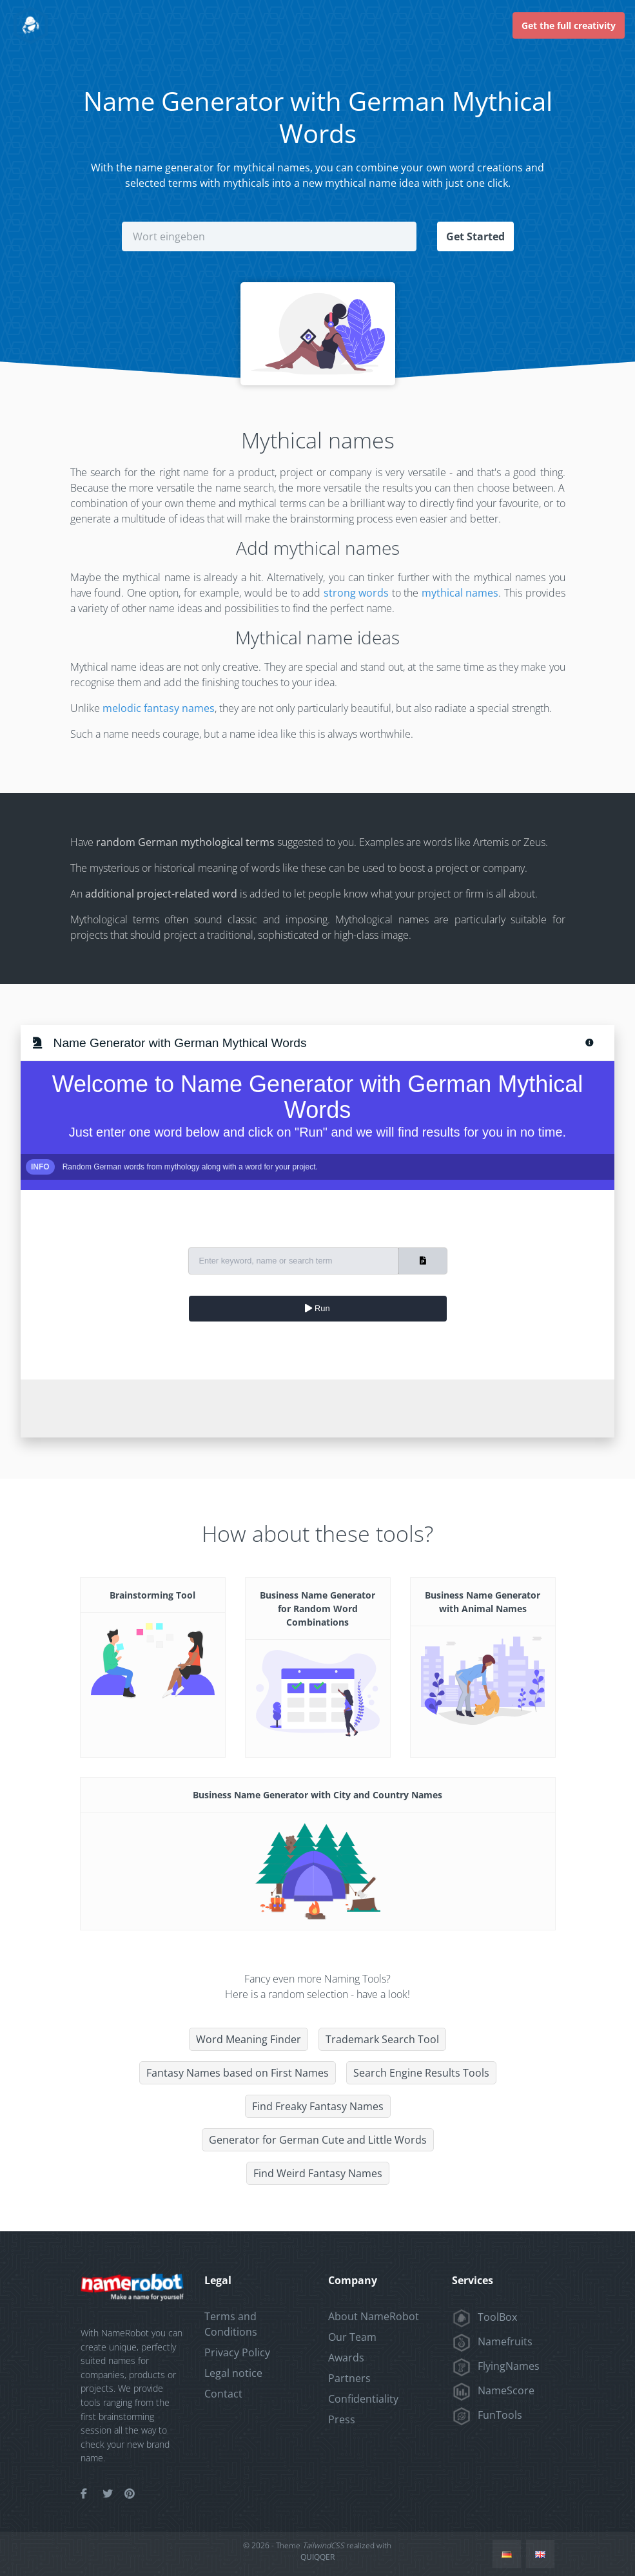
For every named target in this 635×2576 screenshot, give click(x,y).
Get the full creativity (569, 25)
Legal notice (233, 2373)
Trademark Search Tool (382, 2039)
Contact (223, 2394)
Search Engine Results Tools (421, 2073)
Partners (349, 2378)
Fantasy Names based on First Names (237, 2073)
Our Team (352, 2337)
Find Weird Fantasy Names (317, 2173)
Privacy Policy (237, 2352)
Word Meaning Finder (248, 2039)
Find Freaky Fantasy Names (318, 2106)
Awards (346, 2357)
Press (341, 2419)
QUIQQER (317, 2557)
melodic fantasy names (159, 708)
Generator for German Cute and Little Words (318, 2140)
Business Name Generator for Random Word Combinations (317, 1608)
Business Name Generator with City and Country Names (317, 1795)
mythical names (460, 593)
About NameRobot (373, 2316)
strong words (356, 593)
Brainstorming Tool (152, 1595)
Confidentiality (363, 2399)
